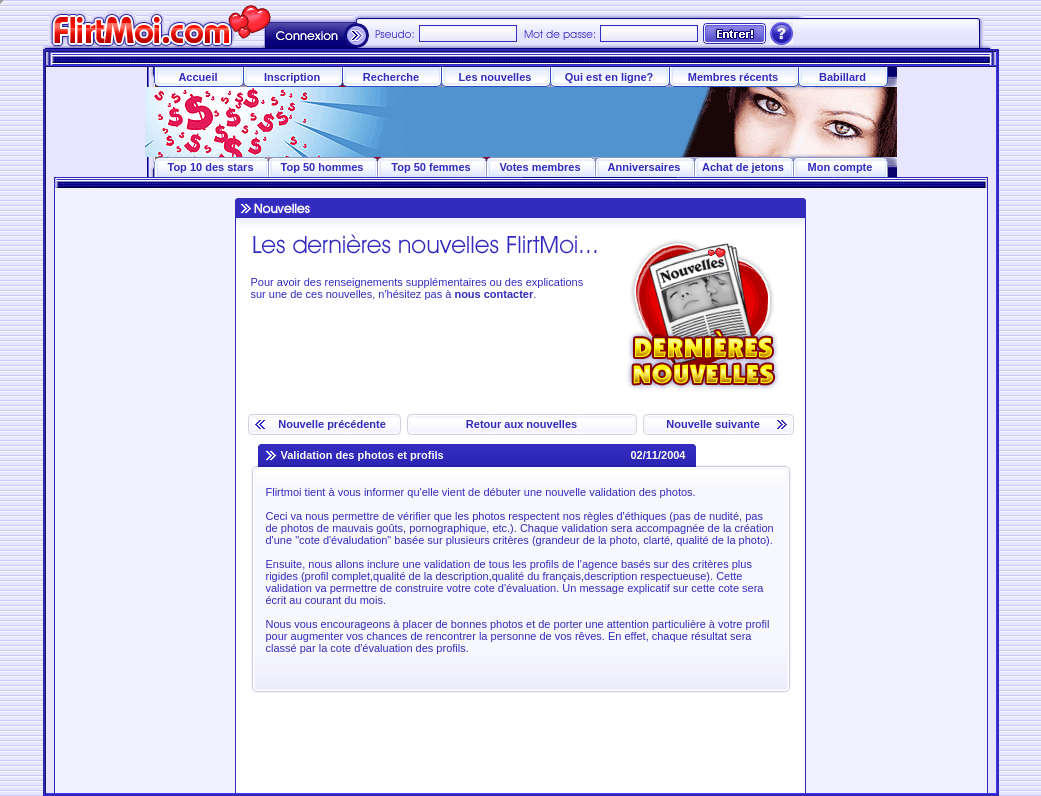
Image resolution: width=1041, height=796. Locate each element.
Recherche (391, 77)
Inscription (292, 77)
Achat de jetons (743, 167)
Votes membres (539, 167)
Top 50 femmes (430, 167)
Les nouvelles (495, 77)
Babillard (842, 77)
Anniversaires (644, 167)
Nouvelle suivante (711, 424)
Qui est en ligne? (609, 77)
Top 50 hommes (322, 167)
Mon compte (840, 167)
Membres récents (733, 77)
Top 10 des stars (211, 167)
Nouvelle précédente (330, 424)
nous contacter (493, 294)
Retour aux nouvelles (521, 424)
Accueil (197, 77)
